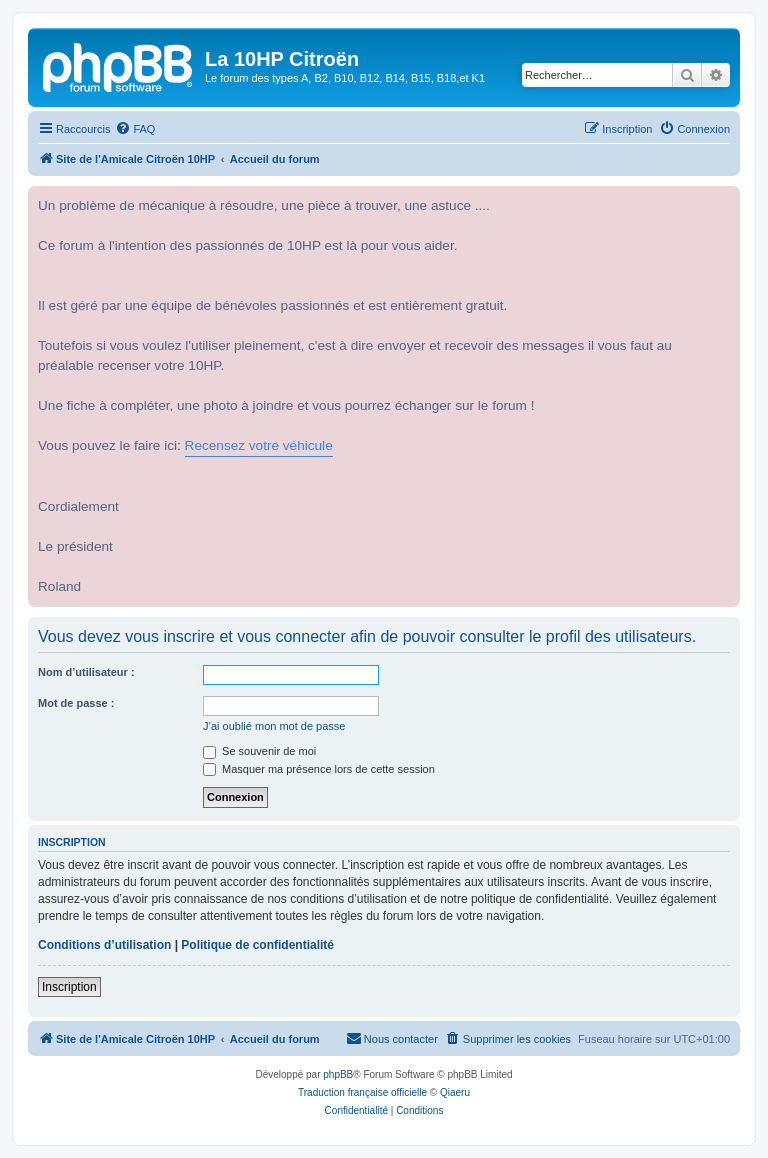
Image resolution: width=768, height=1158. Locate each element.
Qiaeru (455, 1092)
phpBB (338, 1074)
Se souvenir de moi (259, 751)
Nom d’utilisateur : (86, 672)
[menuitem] (135, 129)
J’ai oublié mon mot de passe (274, 726)
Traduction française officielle (362, 1092)
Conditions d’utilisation (104, 945)
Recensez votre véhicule (259, 445)
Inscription (69, 987)
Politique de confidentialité (257, 945)
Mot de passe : (76, 703)
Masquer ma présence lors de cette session (319, 769)
